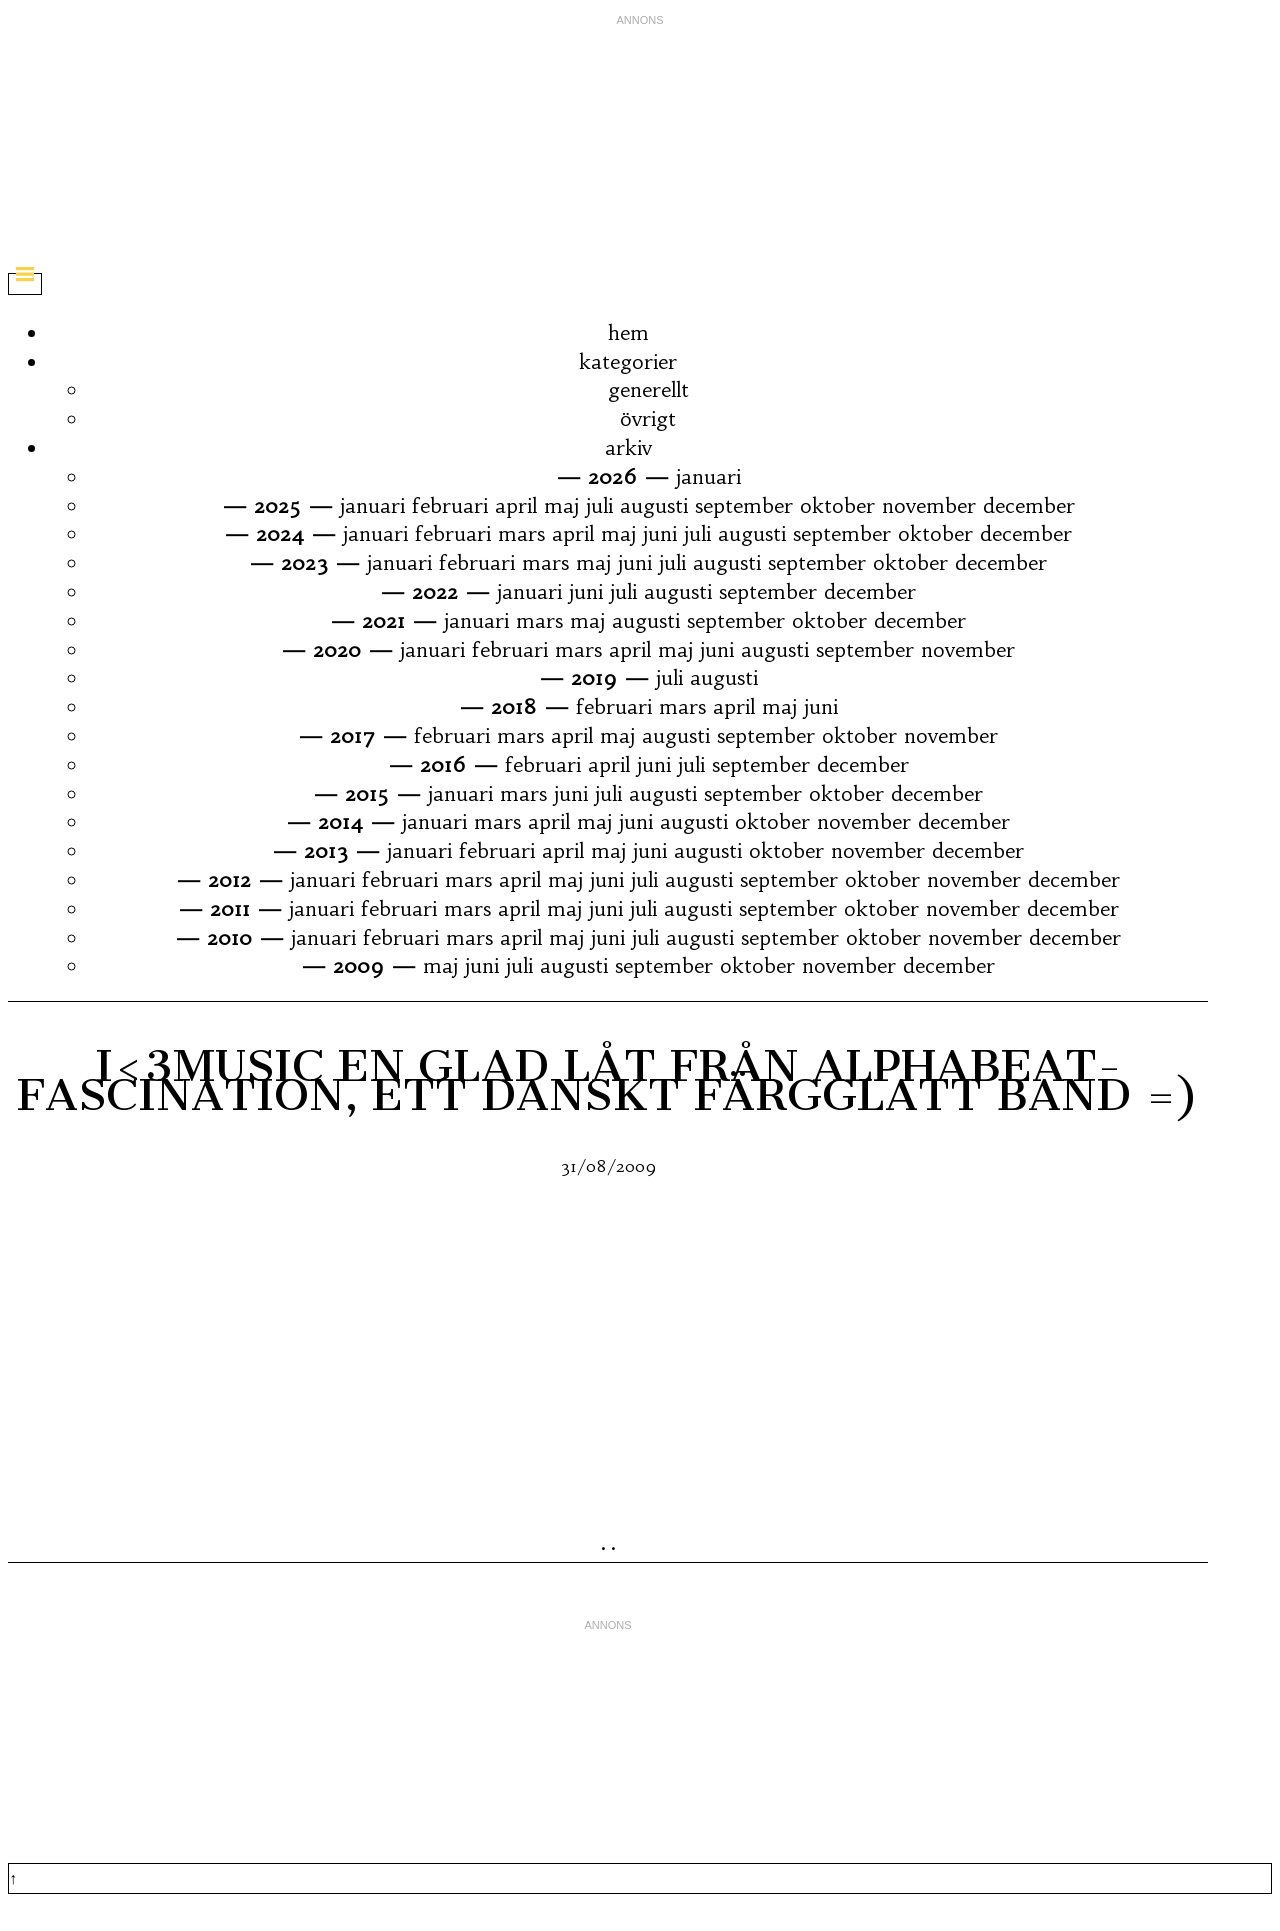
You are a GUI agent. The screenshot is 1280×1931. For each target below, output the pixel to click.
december (1029, 505)
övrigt (648, 418)
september (744, 505)
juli (599, 505)
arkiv (628, 447)
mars (521, 533)
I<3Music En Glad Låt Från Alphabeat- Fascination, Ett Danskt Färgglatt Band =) (608, 1080)
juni (660, 533)
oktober (837, 505)
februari (450, 505)
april (516, 505)
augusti (654, 505)
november (929, 505)
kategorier (628, 361)
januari (708, 476)
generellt (648, 389)
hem (628, 332)
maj (561, 505)
